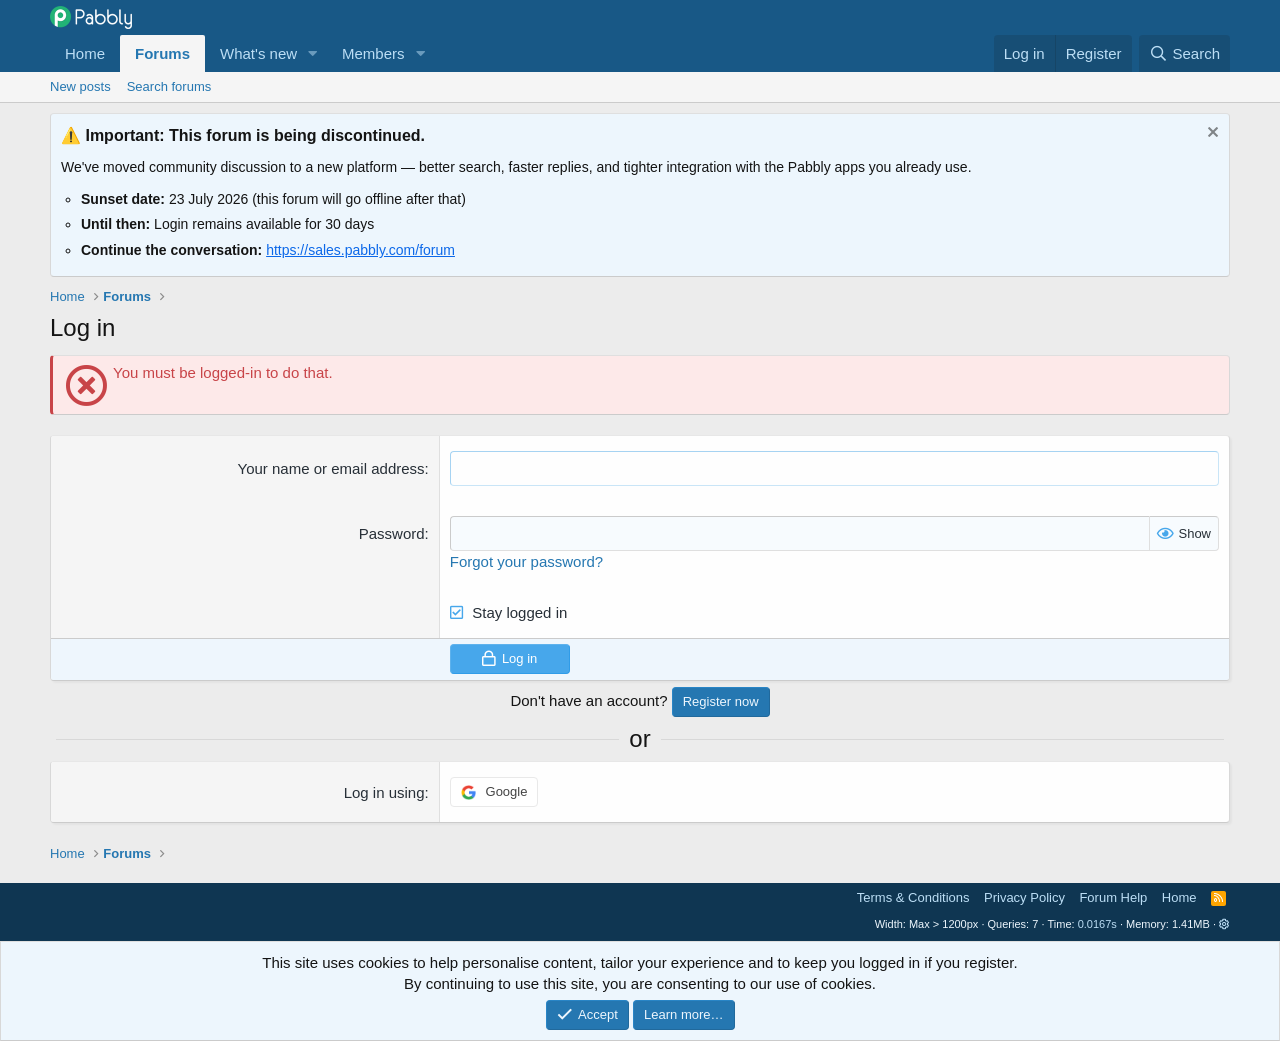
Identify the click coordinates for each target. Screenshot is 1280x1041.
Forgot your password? (526, 561)
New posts (80, 86)
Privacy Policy (1024, 897)
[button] (313, 53)
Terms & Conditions (913, 897)
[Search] (1184, 53)
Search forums (169, 86)
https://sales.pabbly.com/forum (360, 250)
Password (392, 533)
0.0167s (1097, 924)
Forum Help (1113, 897)
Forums (162, 53)
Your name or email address (331, 468)
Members (373, 53)
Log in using (384, 792)
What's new (258, 53)
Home (85, 53)
